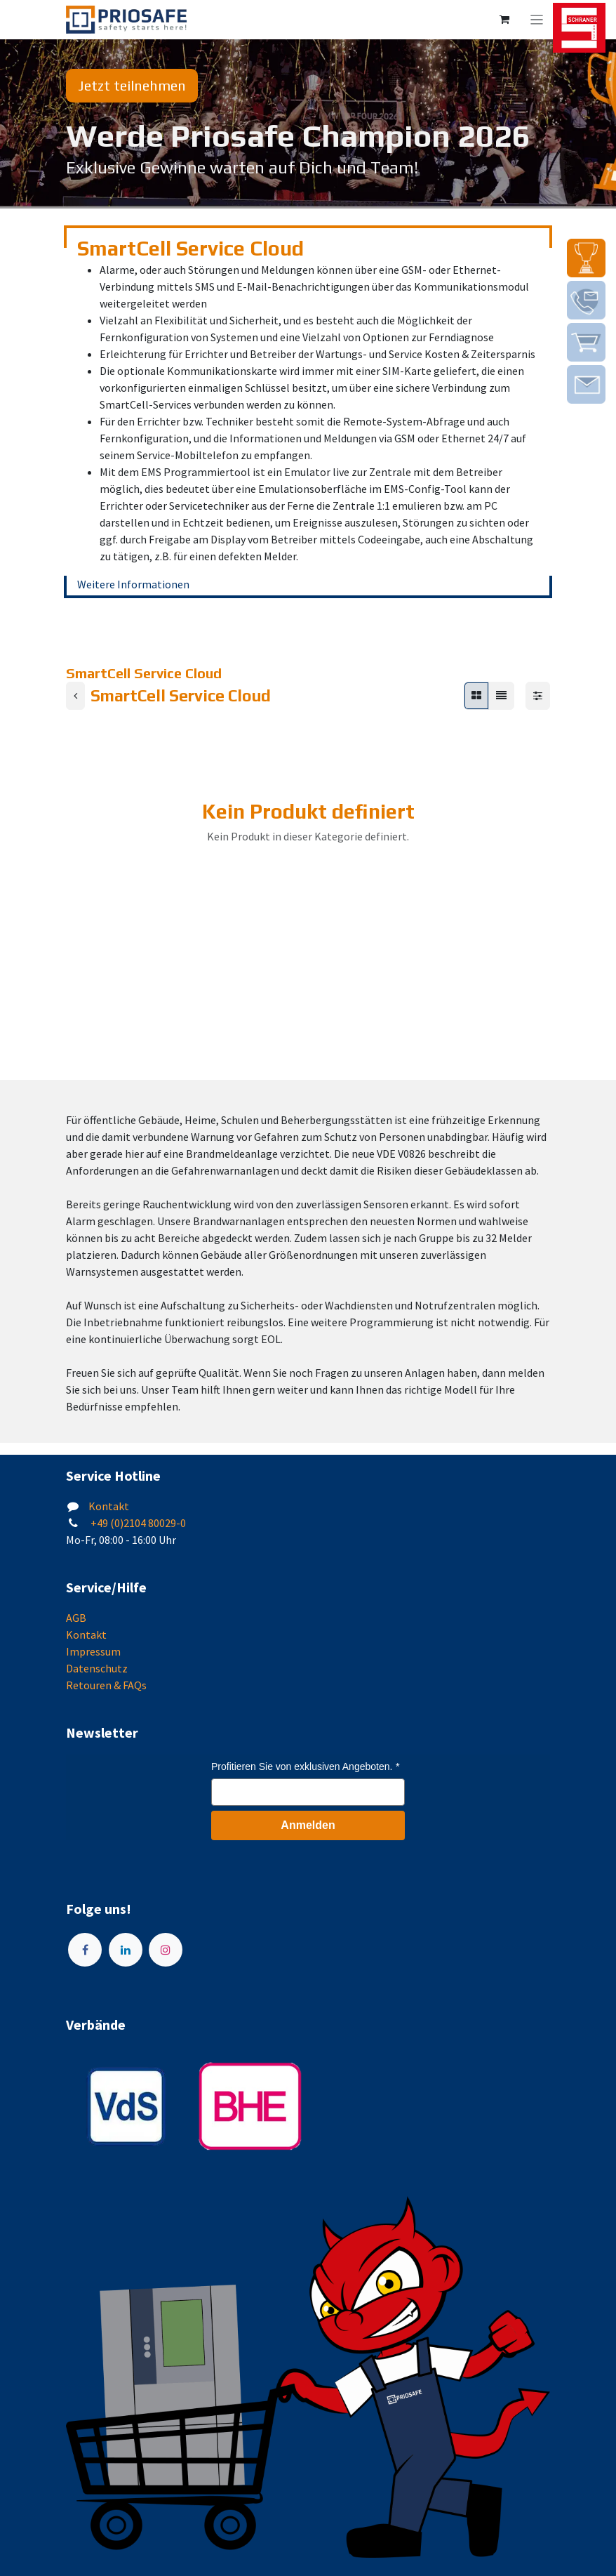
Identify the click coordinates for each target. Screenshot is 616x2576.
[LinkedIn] (125, 1950)
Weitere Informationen (133, 584)
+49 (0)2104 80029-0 (137, 1523)
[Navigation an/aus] (537, 20)
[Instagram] (165, 1950)
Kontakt (108, 1506)
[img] (586, 258)
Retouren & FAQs (106, 1685)
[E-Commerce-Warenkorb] (504, 19)
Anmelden (308, 1825)
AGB (76, 1618)
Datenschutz (97, 1668)
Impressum (93, 1651)
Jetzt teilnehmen (132, 85)
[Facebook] (85, 1950)
